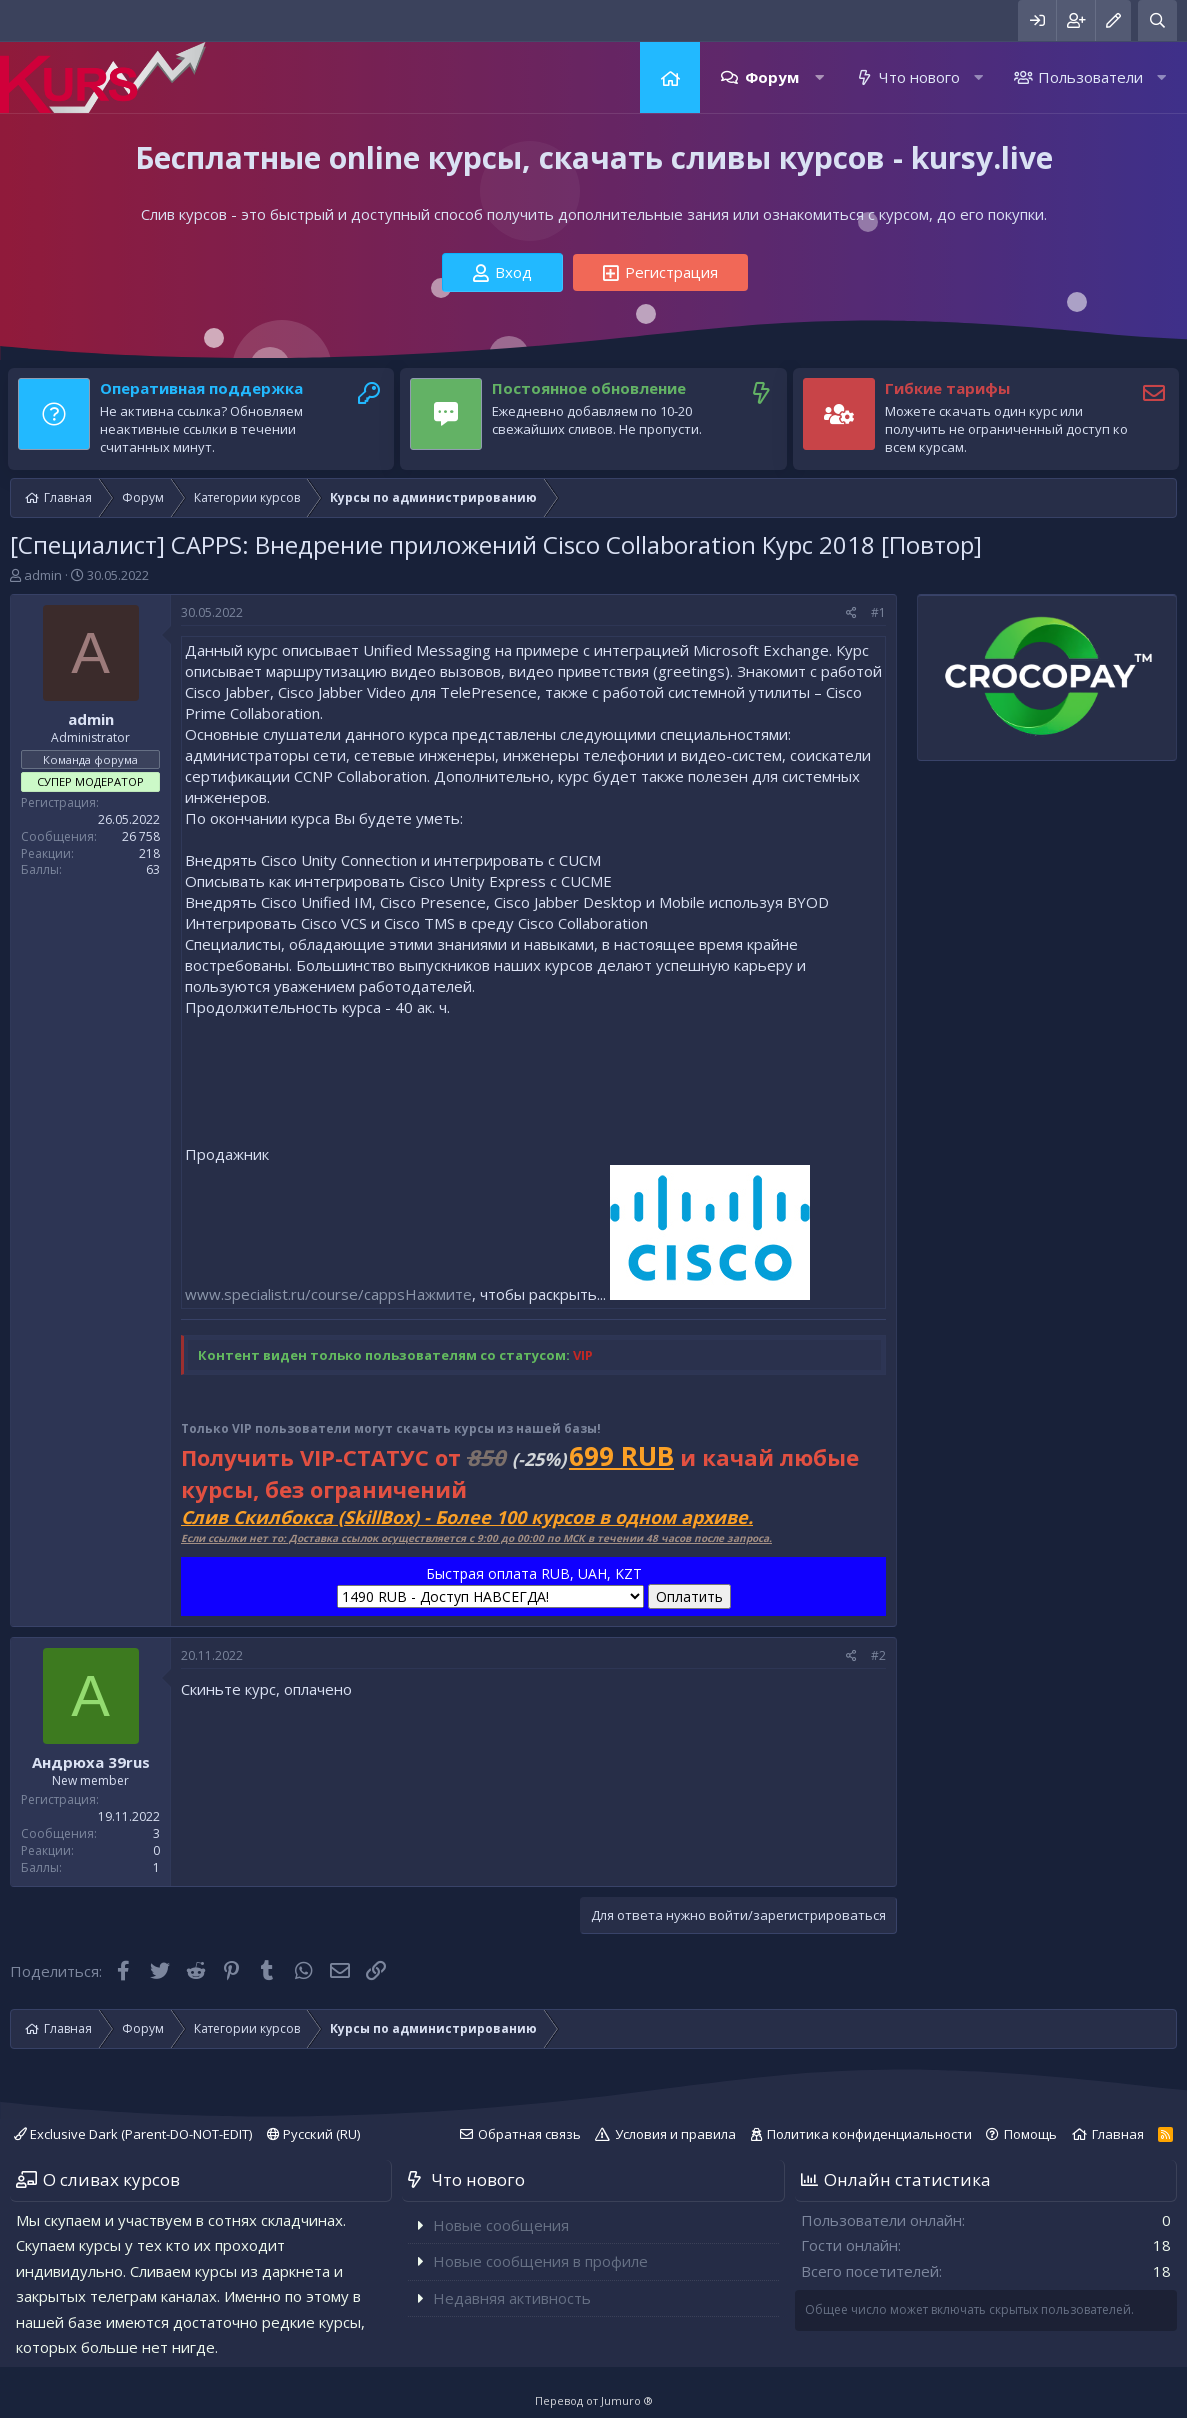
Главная (670, 77)
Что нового (919, 77)
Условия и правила (675, 2134)
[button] (819, 77)
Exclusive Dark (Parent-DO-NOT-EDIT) (133, 2134)
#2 (878, 1655)
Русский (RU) (313, 2134)
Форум (772, 77)
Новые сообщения (501, 2225)
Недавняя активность (512, 2298)
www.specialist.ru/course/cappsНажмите (328, 1294)
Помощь (1030, 2134)
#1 (878, 612)
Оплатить (689, 1596)
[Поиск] (1157, 20)
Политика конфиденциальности (869, 2134)
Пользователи (1090, 77)
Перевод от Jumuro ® (594, 2400)
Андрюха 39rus (91, 1762)
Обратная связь (529, 2134)
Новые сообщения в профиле (540, 2261)
